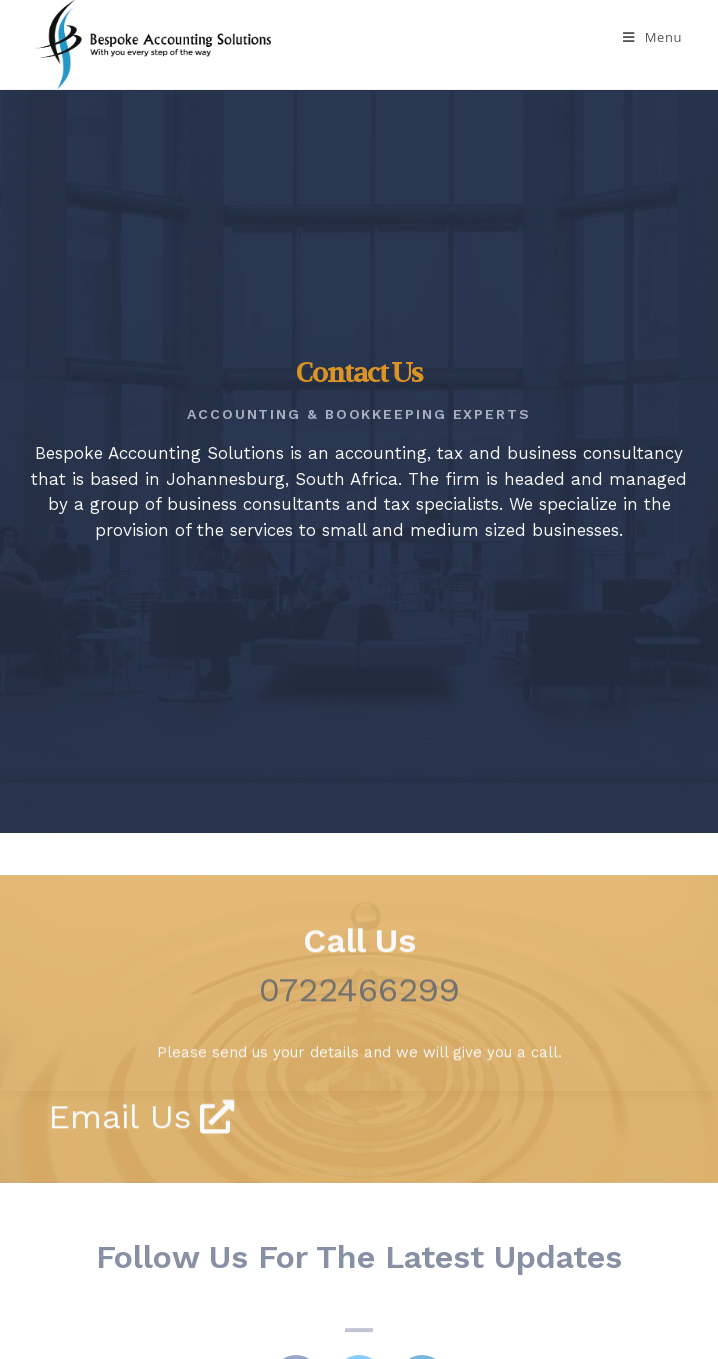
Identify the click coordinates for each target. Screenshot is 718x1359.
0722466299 (359, 1028)
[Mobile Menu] (652, 37)
